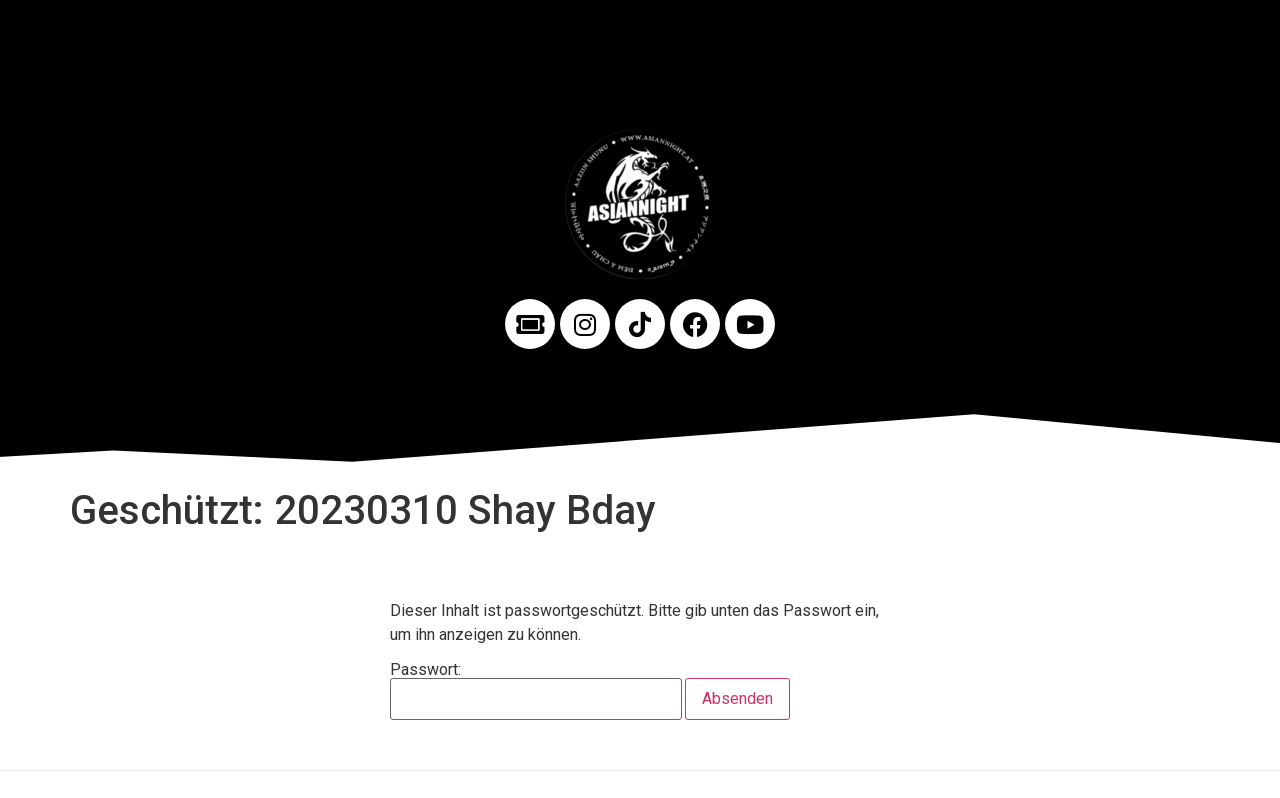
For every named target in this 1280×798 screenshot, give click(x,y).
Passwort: (536, 691)
